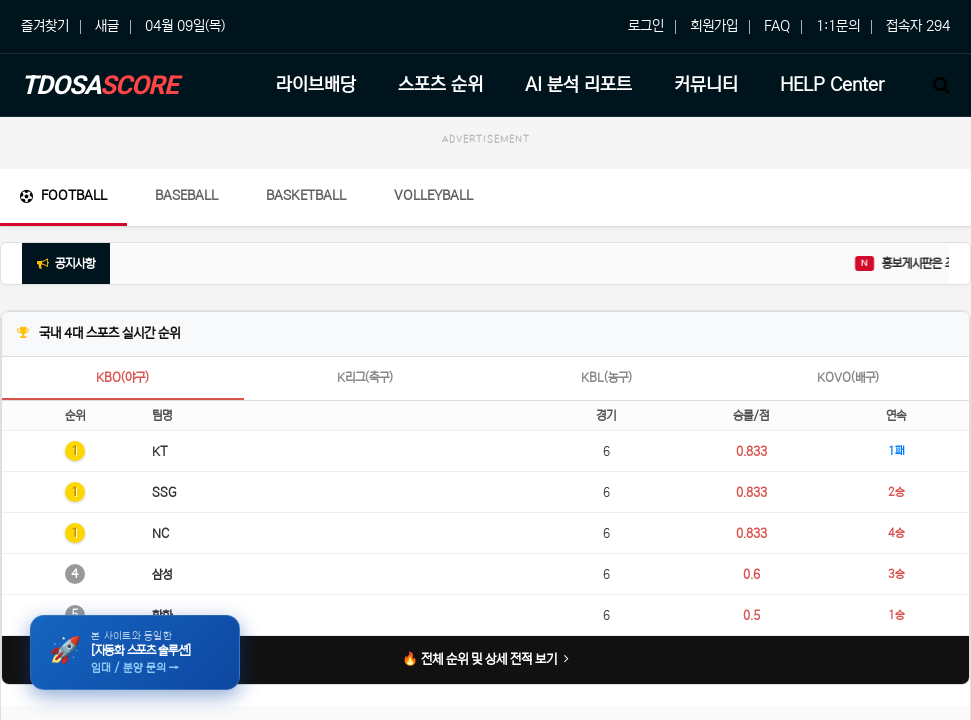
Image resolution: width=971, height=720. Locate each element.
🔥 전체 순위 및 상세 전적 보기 (485, 659)
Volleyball (433, 195)
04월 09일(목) (185, 26)
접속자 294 (918, 26)
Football (63, 195)
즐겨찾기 (45, 26)
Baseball (186, 195)
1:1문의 (838, 26)
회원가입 (714, 26)
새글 (107, 26)
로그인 (646, 26)
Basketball (306, 195)
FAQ (777, 26)
